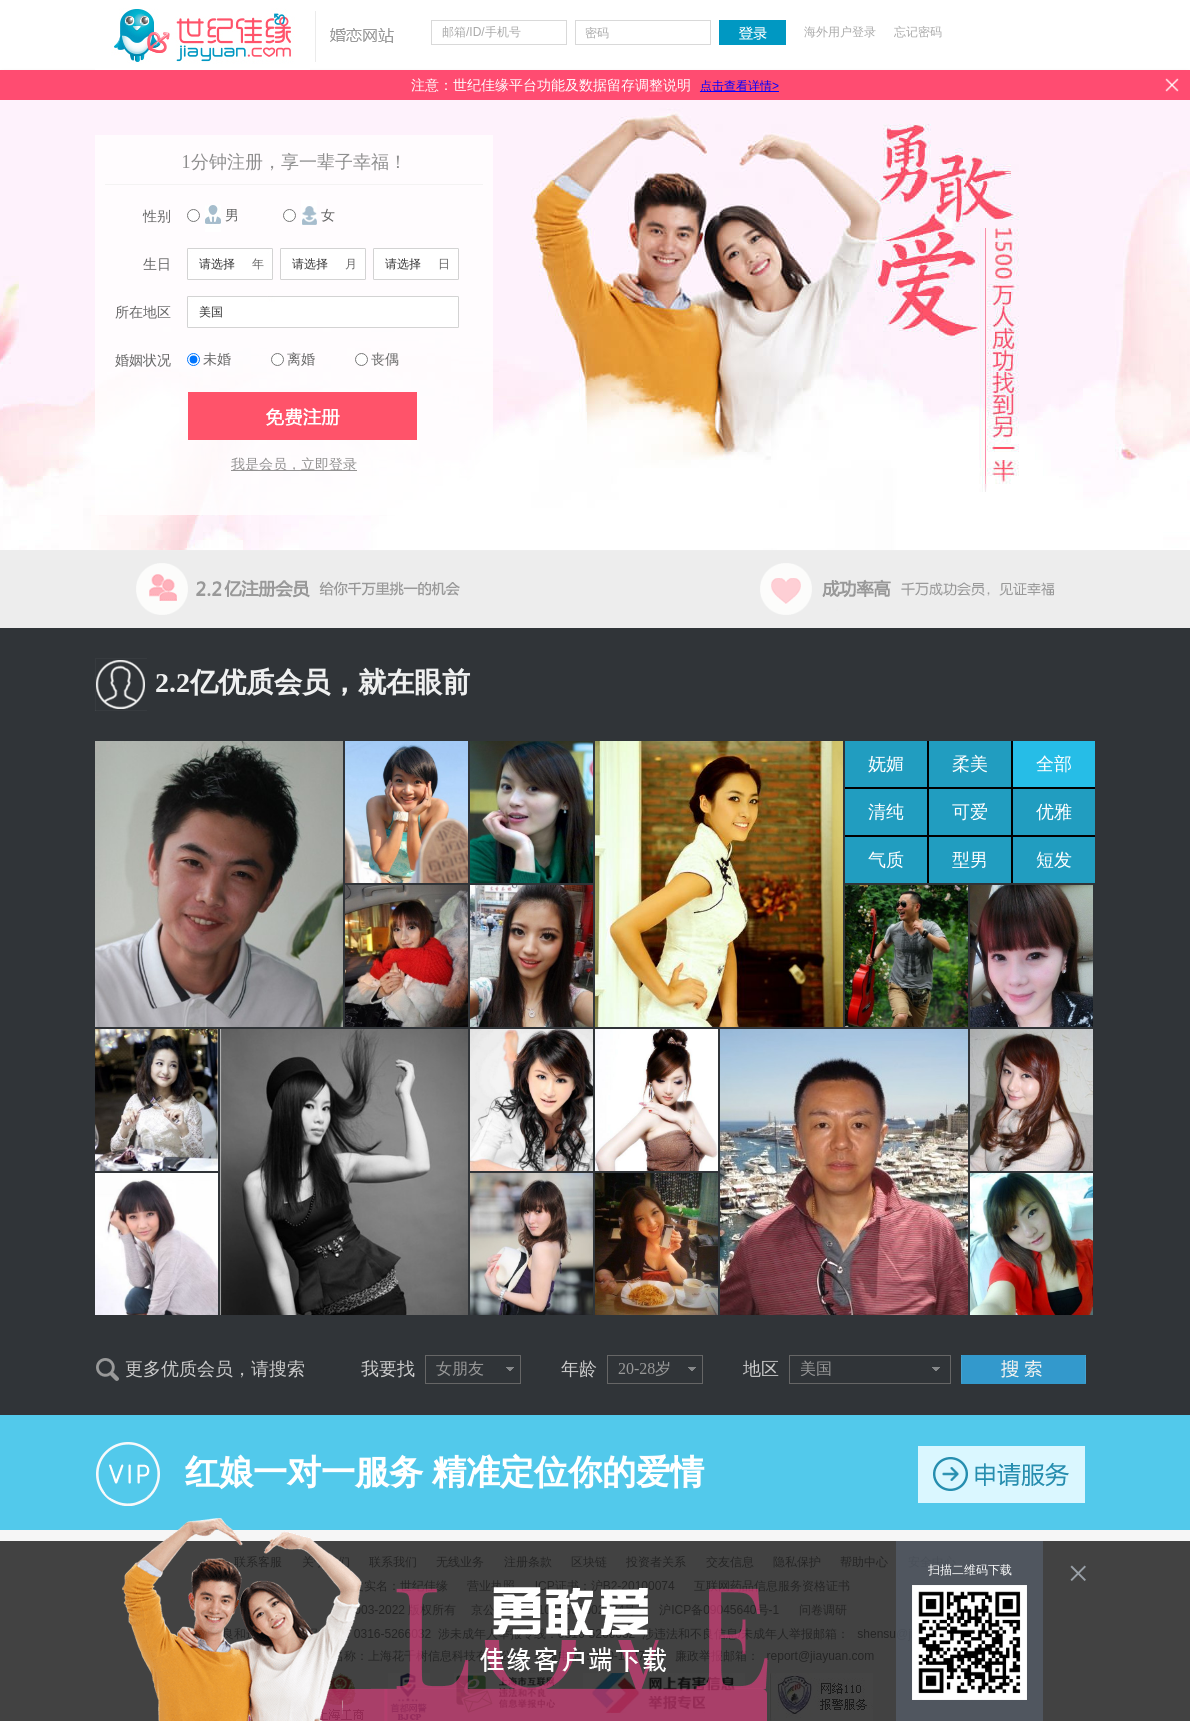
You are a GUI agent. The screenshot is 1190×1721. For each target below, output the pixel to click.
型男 (970, 860)
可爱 (970, 812)
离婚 (301, 359)
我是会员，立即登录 (294, 464)
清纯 (886, 812)
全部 (1054, 764)
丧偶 (385, 359)
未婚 (217, 359)
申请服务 (1001, 1474)
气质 (886, 860)
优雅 (1054, 812)
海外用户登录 (840, 32)
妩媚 (886, 764)
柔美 (970, 764)
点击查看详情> (739, 86)
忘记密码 (918, 32)
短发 (1054, 860)
